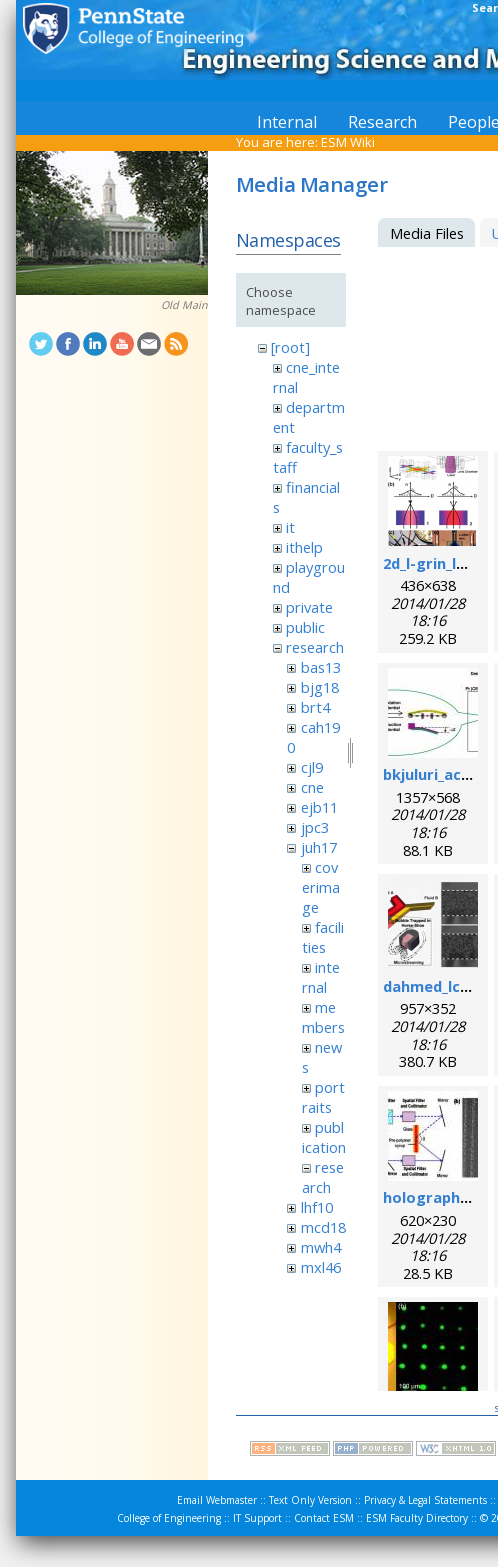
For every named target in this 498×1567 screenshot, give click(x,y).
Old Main (184, 305)
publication (324, 1137)
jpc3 (315, 827)
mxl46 (321, 1267)
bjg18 (320, 687)
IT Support (257, 1518)
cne (312, 787)
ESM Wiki (348, 142)
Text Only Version (310, 1500)
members (323, 1017)
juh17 (319, 847)
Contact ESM (324, 1518)
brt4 (315, 707)
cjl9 (312, 767)
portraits (323, 1097)
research (315, 647)
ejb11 (319, 807)
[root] (290, 347)
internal (321, 977)
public (305, 627)
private (309, 607)
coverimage (321, 887)
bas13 (321, 667)
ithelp (304, 547)
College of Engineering (169, 1518)
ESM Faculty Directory (417, 1518)
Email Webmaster (217, 1500)
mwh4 (321, 1247)
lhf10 (317, 1207)
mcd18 (323, 1227)
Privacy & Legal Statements (425, 1500)
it (290, 527)
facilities (323, 937)
